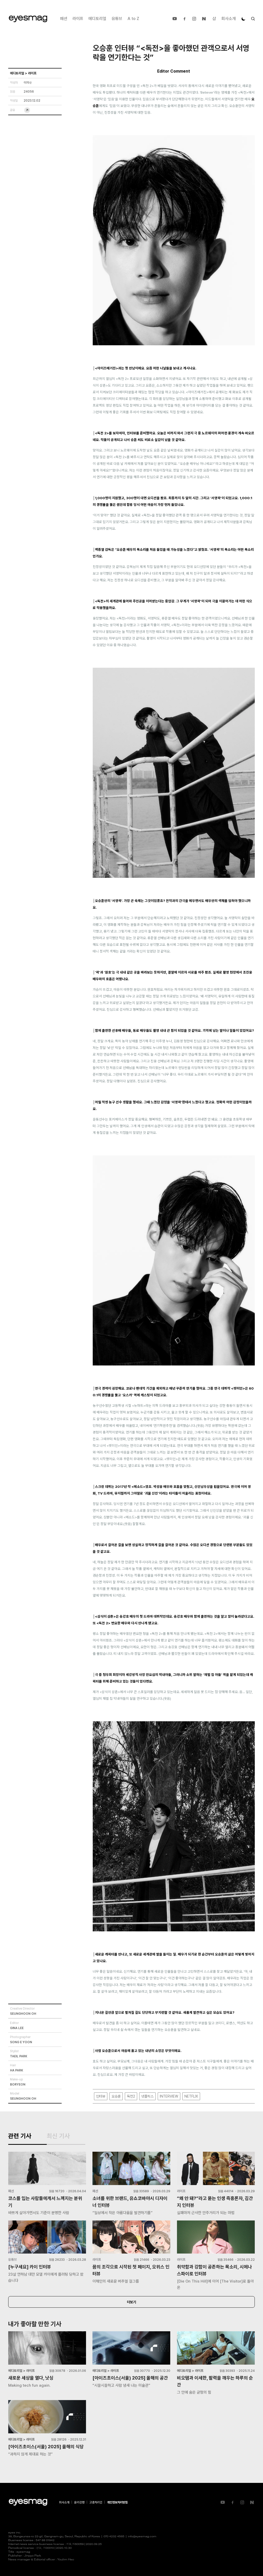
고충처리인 (95, 2502)
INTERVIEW (169, 2096)
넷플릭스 (147, 2096)
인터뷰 (100, 2096)
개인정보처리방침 (117, 2502)
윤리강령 (79, 2502)
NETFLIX (191, 2096)
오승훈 (116, 2096)
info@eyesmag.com (142, 2536)
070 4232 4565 (114, 2536)
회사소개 (228, 18)
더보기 (131, 2302)
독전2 (131, 2096)
